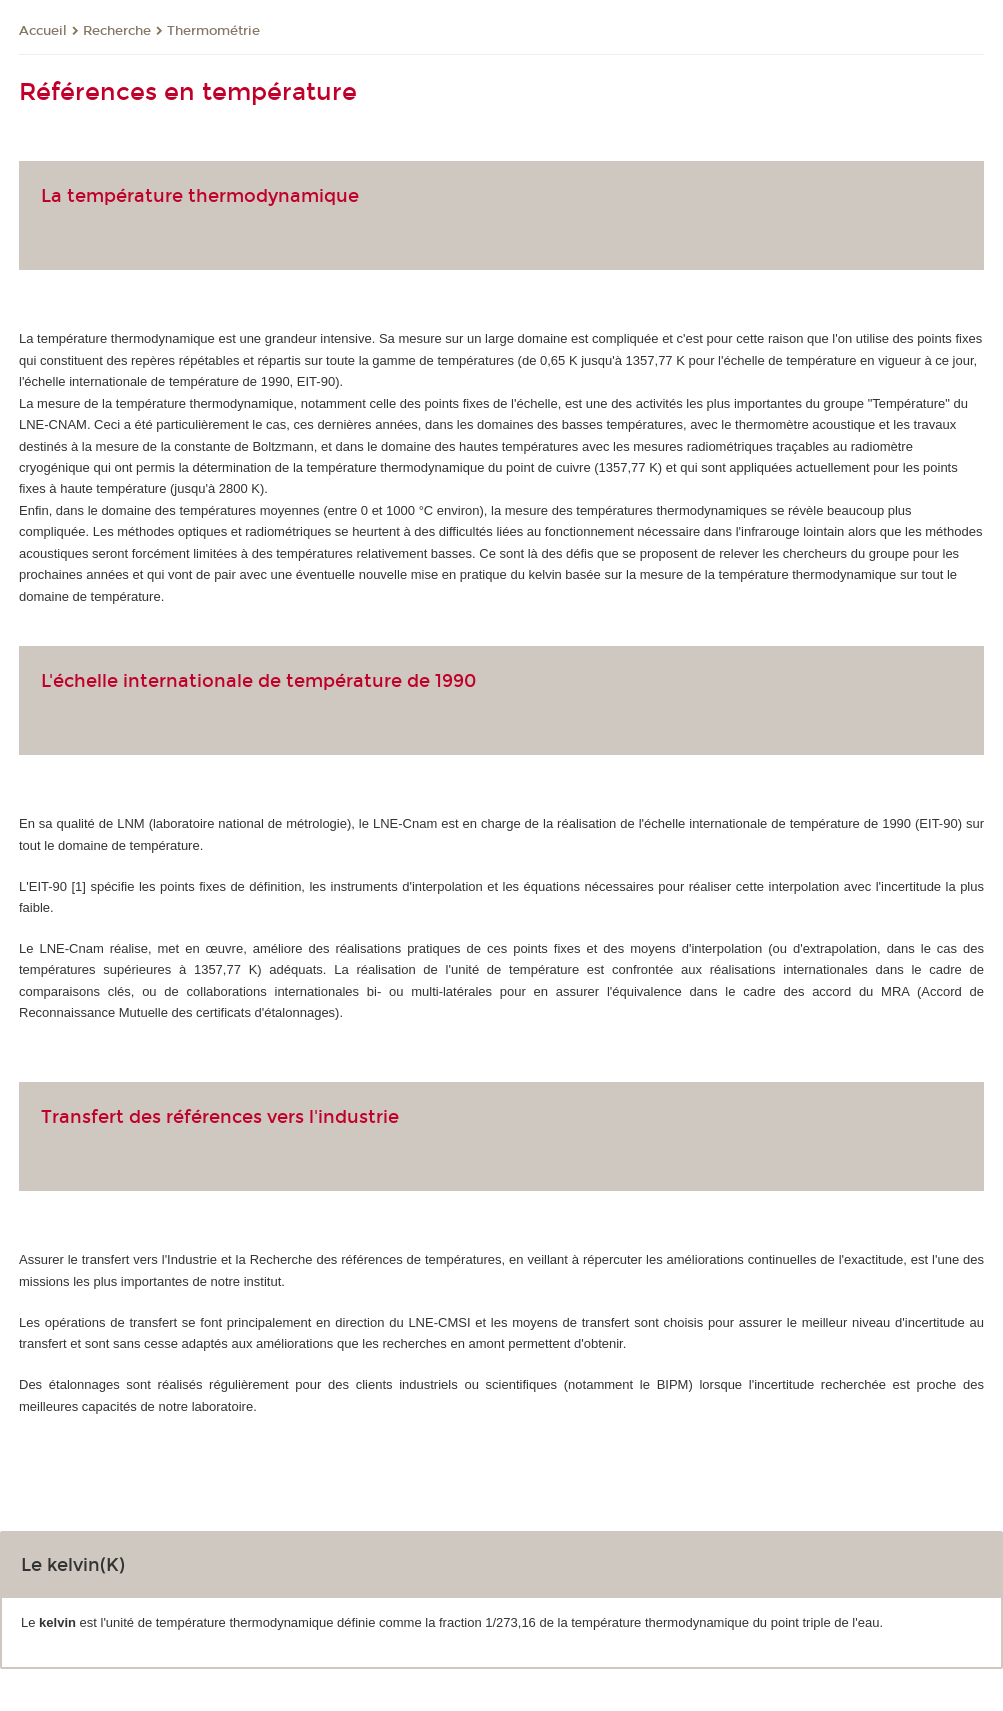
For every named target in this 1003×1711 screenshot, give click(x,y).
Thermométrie (213, 31)
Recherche (117, 31)
